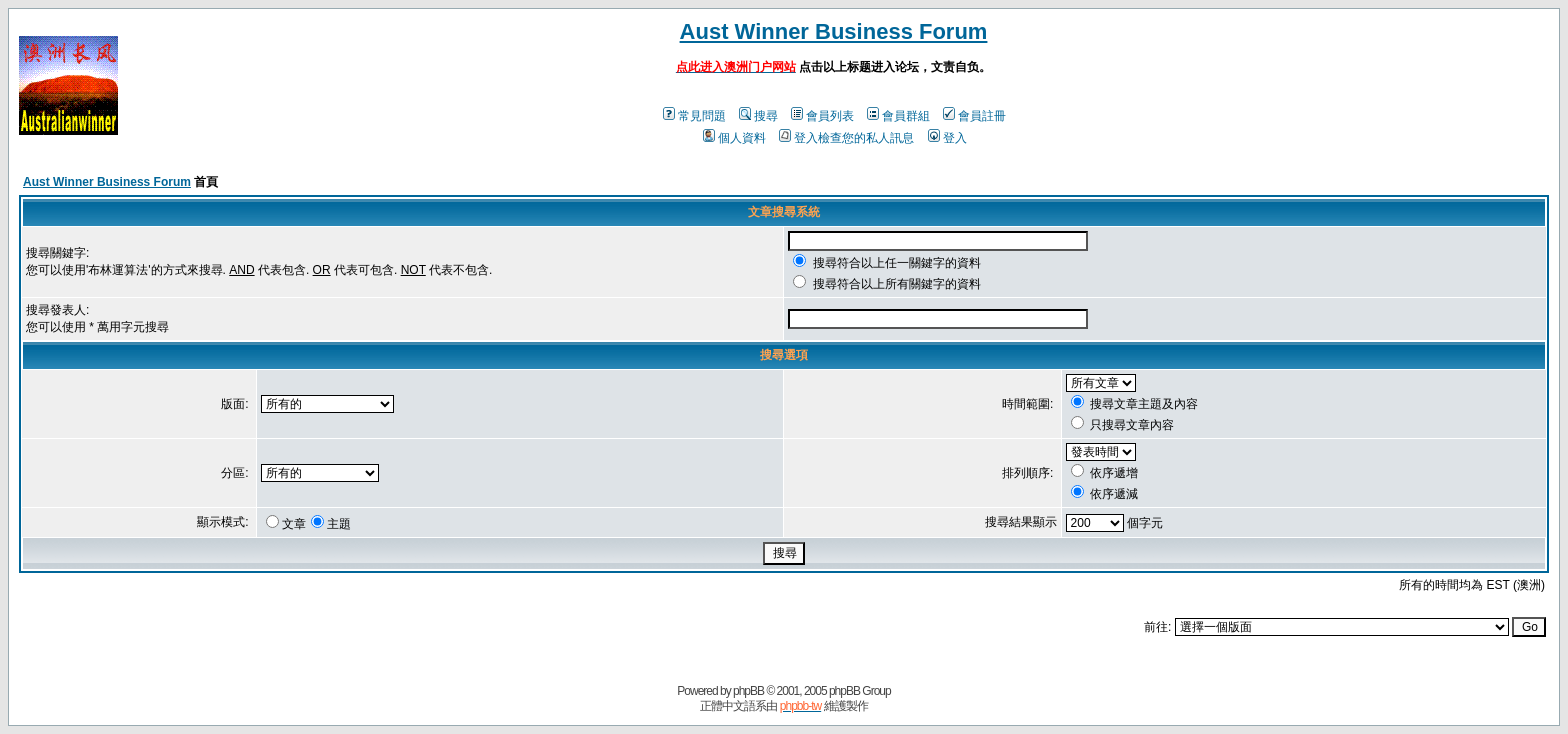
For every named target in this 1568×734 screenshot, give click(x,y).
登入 (947, 138)
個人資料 (734, 138)
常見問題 (694, 116)
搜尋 (758, 116)
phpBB (748, 691)
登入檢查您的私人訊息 (846, 138)
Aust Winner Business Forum (834, 31)
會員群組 (898, 116)
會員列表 (822, 116)
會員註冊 (974, 116)
